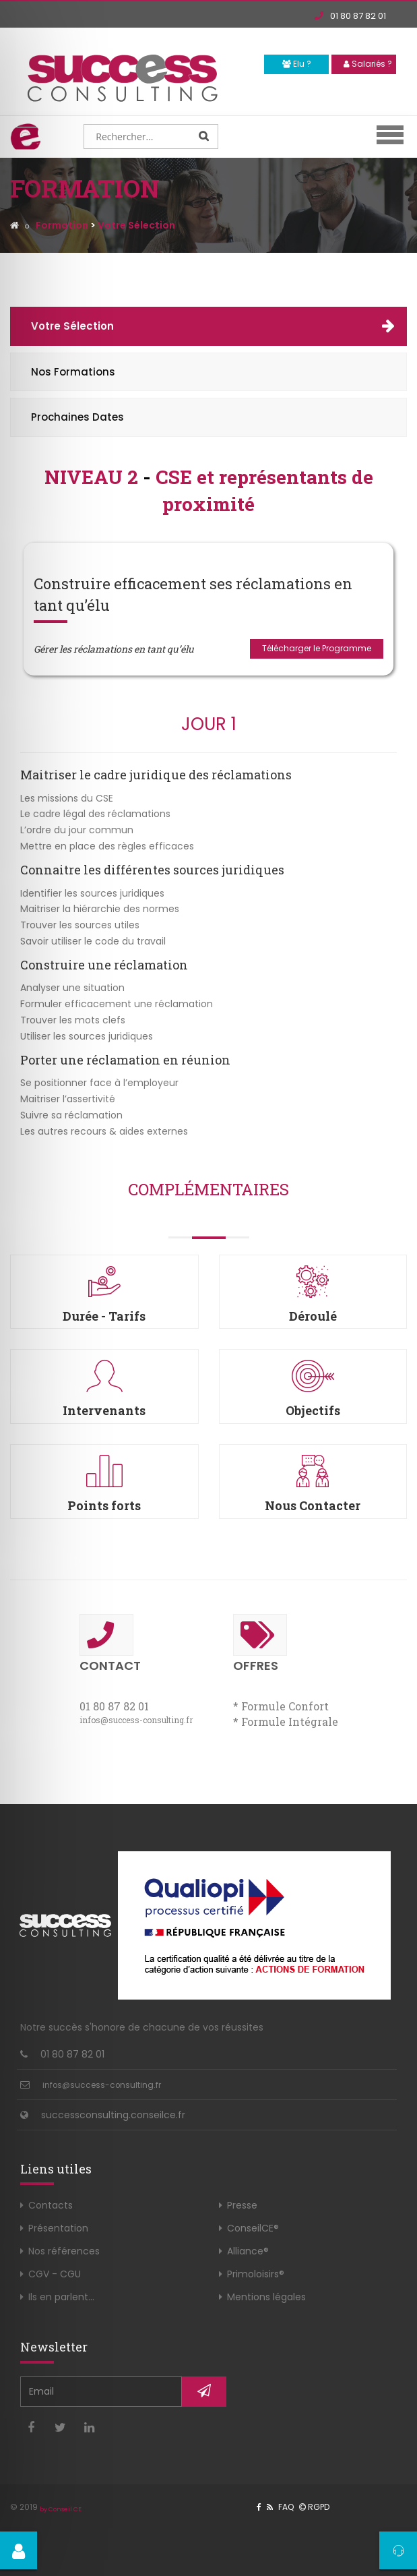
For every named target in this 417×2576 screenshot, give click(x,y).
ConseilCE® (253, 2228)
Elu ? (296, 63)
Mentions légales (266, 2297)
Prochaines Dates (77, 417)
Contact (110, 1644)
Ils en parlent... (61, 2297)
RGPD (314, 2507)
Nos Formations (73, 372)
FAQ (286, 2507)
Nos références (64, 2251)
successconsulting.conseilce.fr (113, 2115)
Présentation (58, 2228)
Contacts (50, 2205)
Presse (242, 2205)
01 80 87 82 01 (350, 15)
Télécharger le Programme (316, 648)
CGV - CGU (54, 2274)
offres (260, 1644)
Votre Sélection (72, 326)
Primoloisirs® (255, 2274)
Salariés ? (368, 63)
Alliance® (248, 2251)
